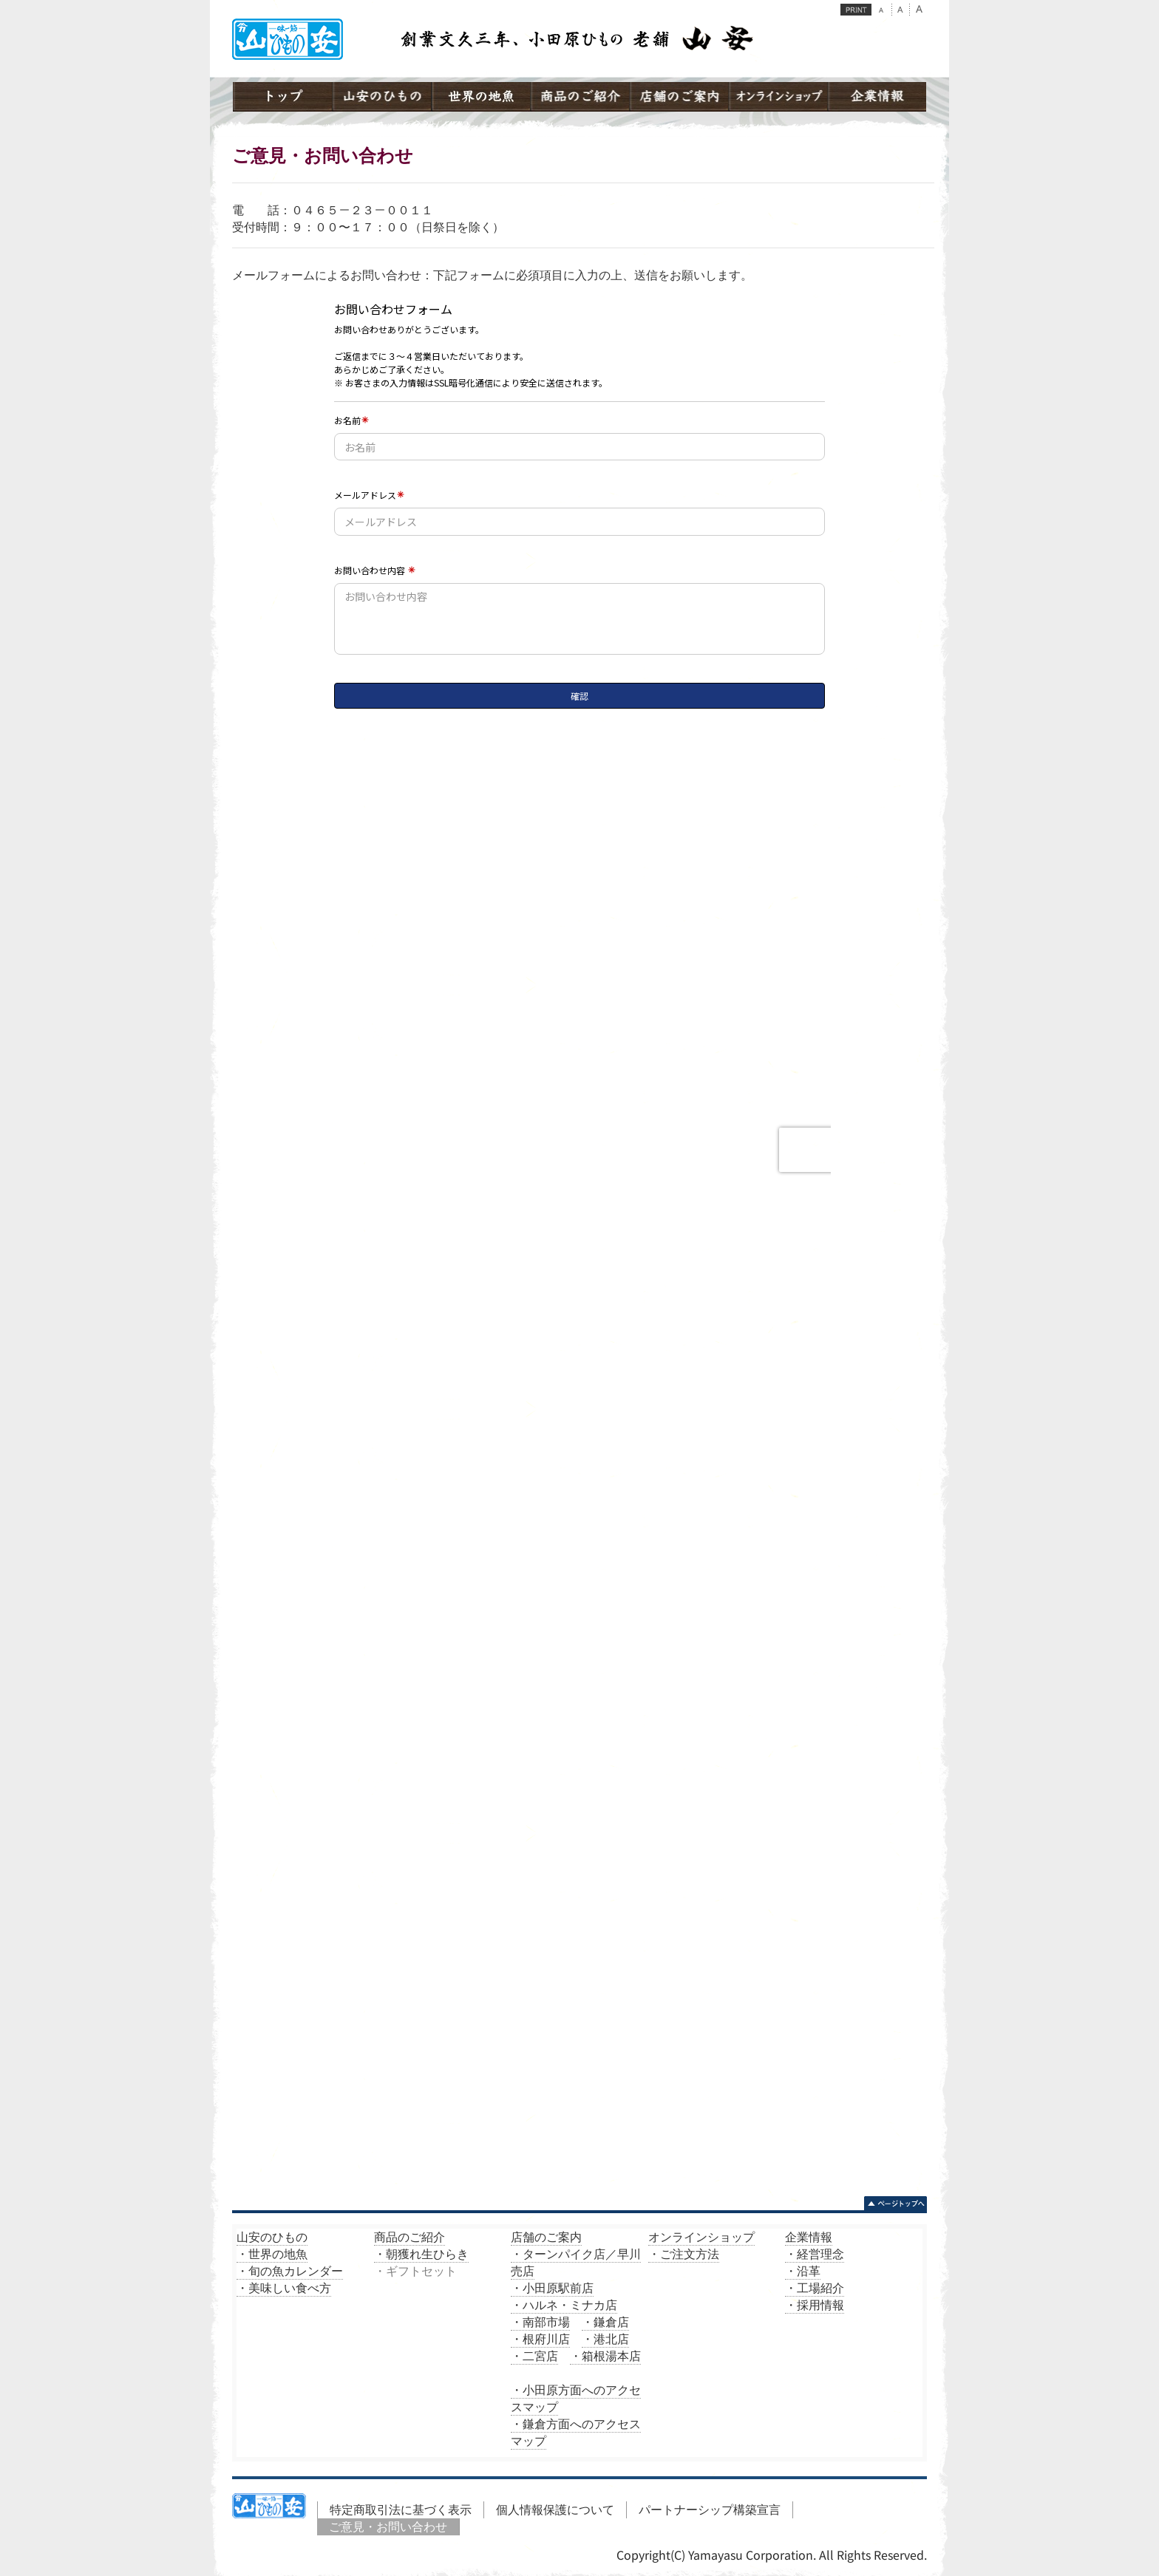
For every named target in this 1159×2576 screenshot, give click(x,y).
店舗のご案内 (546, 2237)
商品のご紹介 (409, 2237)
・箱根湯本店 (605, 2356)
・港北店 (605, 2339)
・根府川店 (540, 2339)
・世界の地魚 (272, 2254)
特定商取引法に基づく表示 (401, 2509)
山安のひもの (272, 2237)
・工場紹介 (814, 2288)
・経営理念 (814, 2254)
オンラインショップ (701, 2237)
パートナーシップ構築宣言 (710, 2509)
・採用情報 (814, 2305)
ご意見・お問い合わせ (388, 2526)
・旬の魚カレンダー (290, 2271)
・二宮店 (534, 2356)
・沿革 (802, 2271)
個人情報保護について (555, 2509)
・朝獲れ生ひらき (421, 2254)
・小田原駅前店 (552, 2288)
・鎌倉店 (605, 2322)
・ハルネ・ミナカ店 (564, 2305)
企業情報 (808, 2237)
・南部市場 (540, 2322)
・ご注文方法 (683, 2254)
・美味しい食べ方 (284, 2288)
